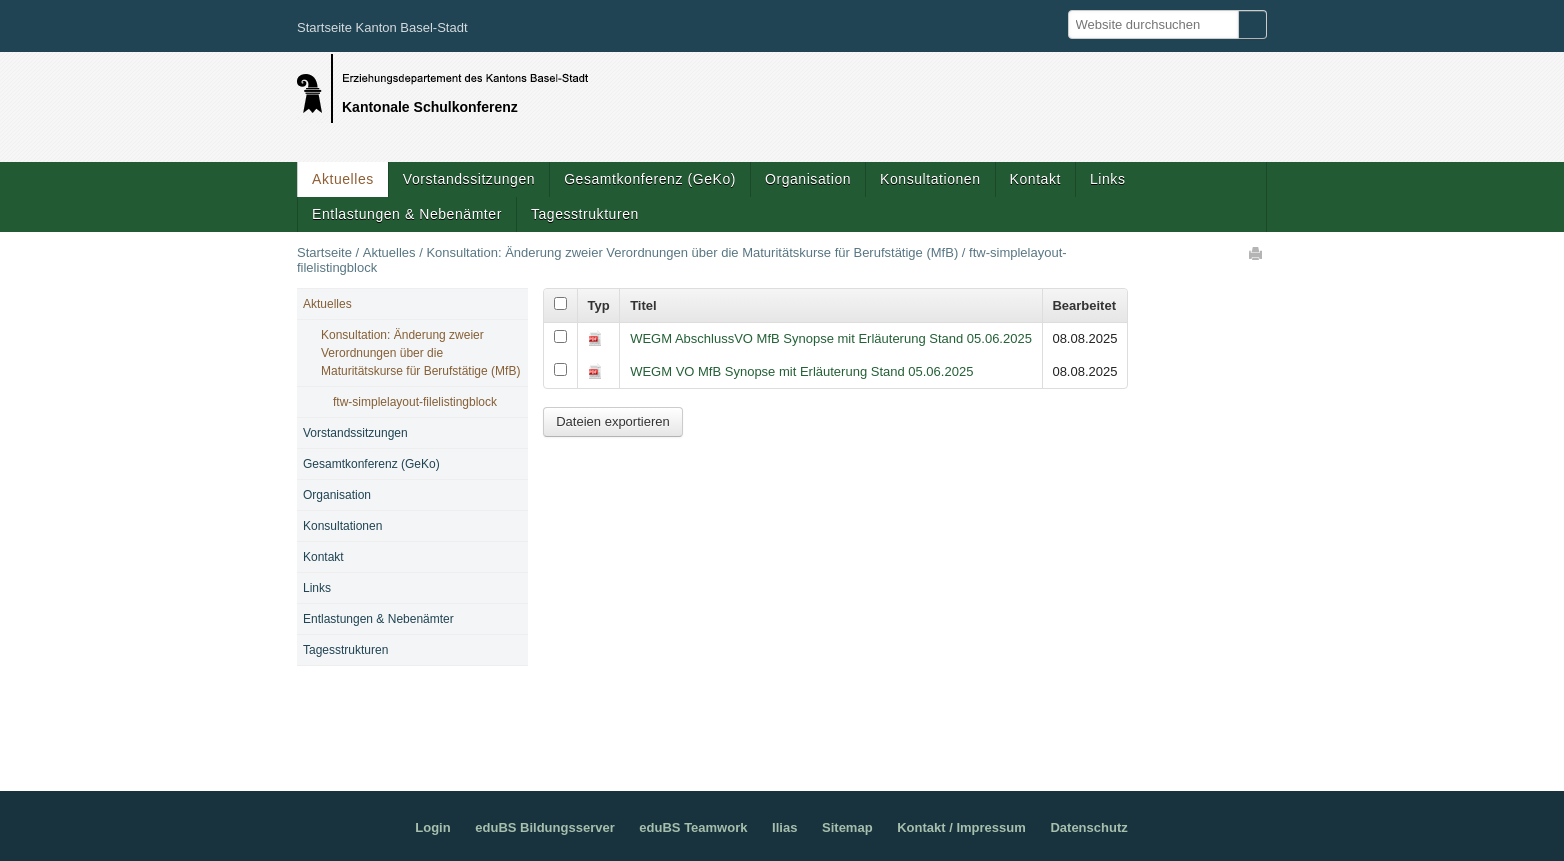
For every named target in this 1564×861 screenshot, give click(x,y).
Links (1107, 179)
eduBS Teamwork (693, 827)
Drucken (1257, 253)
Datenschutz (1088, 827)
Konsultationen (930, 179)
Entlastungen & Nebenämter (407, 214)
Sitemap (847, 827)
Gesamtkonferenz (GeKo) (650, 179)
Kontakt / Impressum (961, 827)
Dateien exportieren (612, 421)
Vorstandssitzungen (469, 179)
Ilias (784, 827)
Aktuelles (343, 179)
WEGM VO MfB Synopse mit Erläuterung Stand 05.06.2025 (801, 371)
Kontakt (1035, 179)
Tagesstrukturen (585, 214)
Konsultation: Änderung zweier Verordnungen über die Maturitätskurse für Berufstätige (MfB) (692, 252)
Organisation (808, 179)
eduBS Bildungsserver (544, 827)
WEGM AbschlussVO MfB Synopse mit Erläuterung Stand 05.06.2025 (831, 338)
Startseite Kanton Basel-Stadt (382, 27)
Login (432, 827)
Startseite (324, 252)
